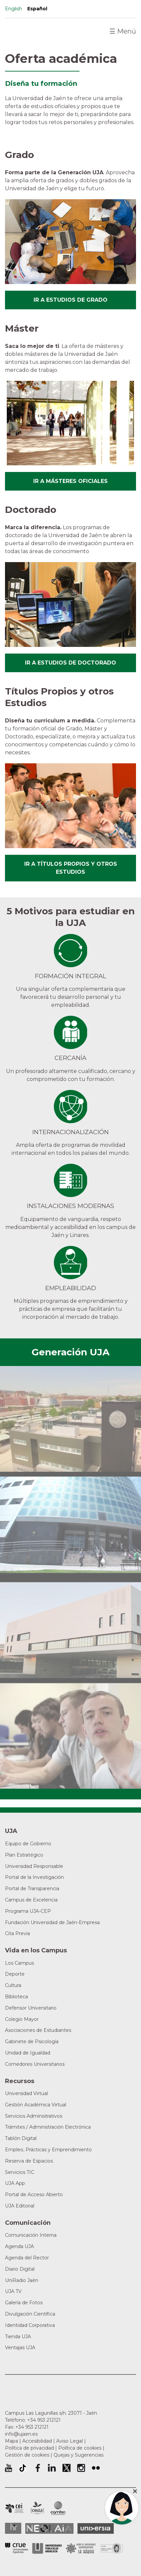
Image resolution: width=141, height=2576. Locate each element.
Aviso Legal (69, 2441)
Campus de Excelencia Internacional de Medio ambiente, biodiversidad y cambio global (58, 2508)
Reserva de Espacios (29, 2161)
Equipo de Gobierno (28, 1844)
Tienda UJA (18, 2337)
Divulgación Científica (30, 2314)
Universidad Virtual (26, 2093)
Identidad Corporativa (30, 2325)
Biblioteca (16, 1997)
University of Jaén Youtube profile (8, 2468)
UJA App (15, 2183)
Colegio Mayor (22, 2019)
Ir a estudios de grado (70, 300)
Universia (95, 2528)
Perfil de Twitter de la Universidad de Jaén (66, 2468)
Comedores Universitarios (35, 2064)
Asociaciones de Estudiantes (38, 2030)
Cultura (13, 1985)
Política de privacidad (29, 2448)
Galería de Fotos (24, 2303)
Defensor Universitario (31, 2008)
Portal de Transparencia (32, 1889)
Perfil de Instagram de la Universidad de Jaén (81, 2468)
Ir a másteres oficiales (70, 481)
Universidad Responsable (34, 1866)
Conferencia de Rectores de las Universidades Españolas (16, 2548)
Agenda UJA (19, 2246)
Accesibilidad (37, 2441)
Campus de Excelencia (31, 1900)
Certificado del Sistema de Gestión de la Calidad (111, 2547)
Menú (122, 31)
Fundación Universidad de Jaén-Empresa (52, 1922)
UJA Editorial (19, 2206)
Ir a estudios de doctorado (70, 663)
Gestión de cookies (27, 2455)
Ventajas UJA (20, 2347)
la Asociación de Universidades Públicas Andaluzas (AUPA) (47, 2548)
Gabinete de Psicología (32, 2042)
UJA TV (13, 2291)
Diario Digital (20, 2269)
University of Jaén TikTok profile (23, 2468)
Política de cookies (79, 2448)
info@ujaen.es (21, 2434)
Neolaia (49, 2528)
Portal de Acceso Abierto (34, 2194)
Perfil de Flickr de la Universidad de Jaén (96, 2468)
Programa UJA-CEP (28, 1911)
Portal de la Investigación (34, 1877)
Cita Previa (17, 1933)
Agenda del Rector (27, 2258)
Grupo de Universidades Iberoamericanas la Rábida (81, 2548)
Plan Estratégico (24, 1855)
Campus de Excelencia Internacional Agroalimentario (37, 2508)
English (13, 9)
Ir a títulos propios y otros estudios (70, 868)
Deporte (15, 1974)
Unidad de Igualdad (27, 2053)
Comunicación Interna (31, 2235)
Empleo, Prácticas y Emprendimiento (48, 2150)
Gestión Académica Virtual (35, 2105)
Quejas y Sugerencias (78, 2455)
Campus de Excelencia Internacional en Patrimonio (14, 2508)
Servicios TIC (19, 2172)
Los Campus (19, 1963)
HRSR (13, 2528)
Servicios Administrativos (33, 2116)
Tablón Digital (21, 2138)
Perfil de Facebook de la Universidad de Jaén (37, 2468)
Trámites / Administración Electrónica (48, 2127)
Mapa (11, 2441)
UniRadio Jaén (21, 2280)
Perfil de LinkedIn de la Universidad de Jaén (52, 2468)
